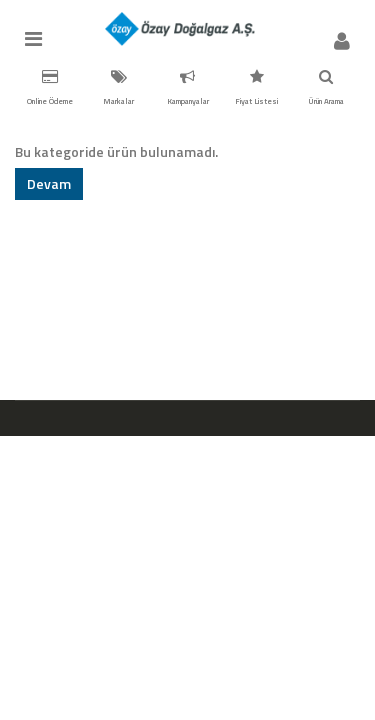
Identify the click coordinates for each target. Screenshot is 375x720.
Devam (49, 183)
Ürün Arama (326, 88)
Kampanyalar (188, 88)
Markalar (118, 88)
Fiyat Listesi (256, 88)
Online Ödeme (50, 88)
